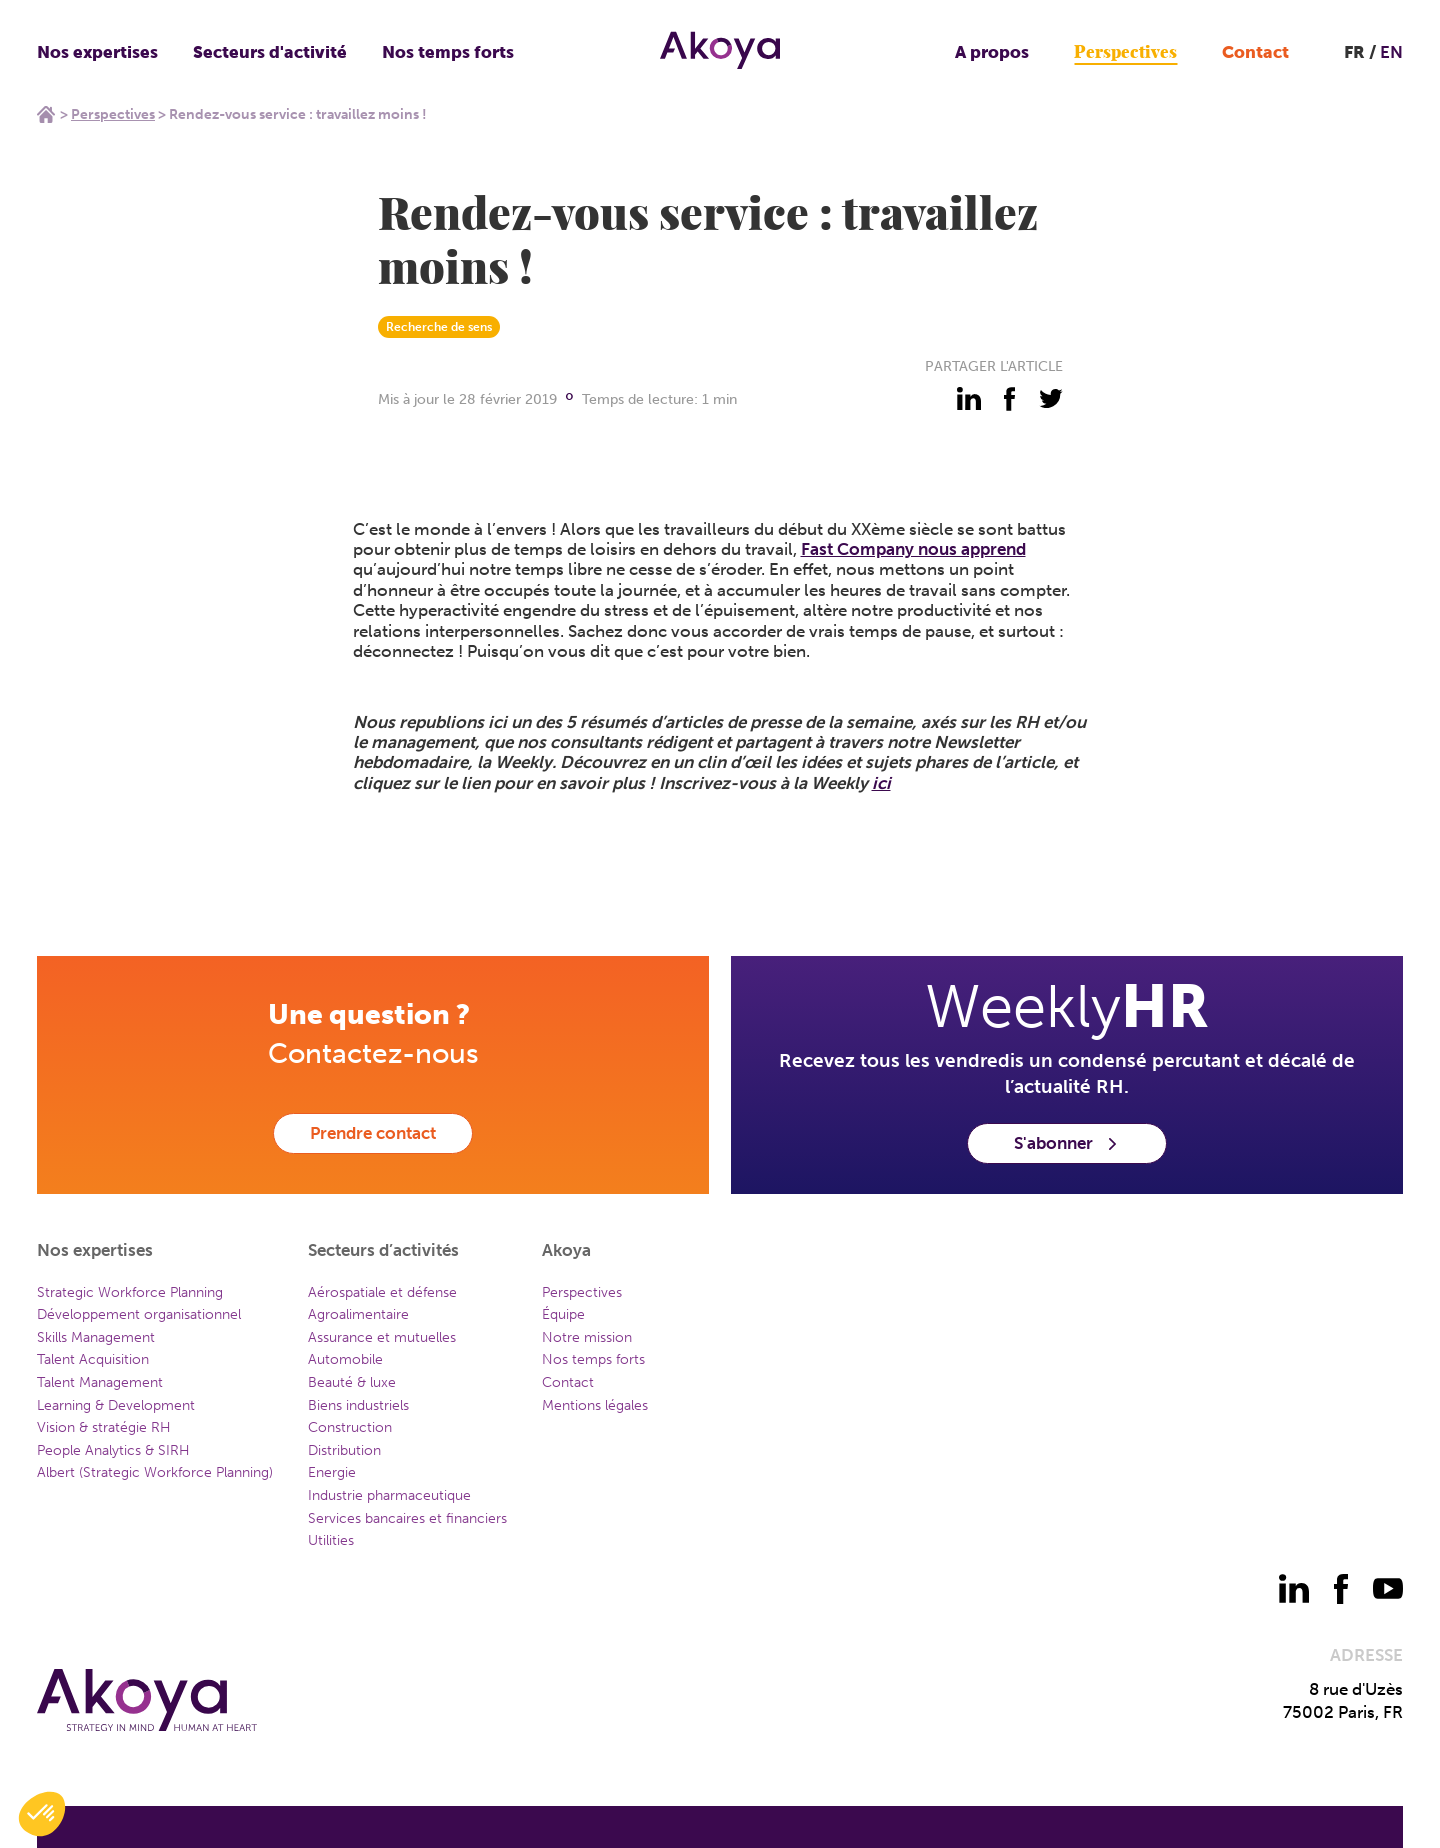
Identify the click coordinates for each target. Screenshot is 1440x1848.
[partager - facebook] (1010, 399)
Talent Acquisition (93, 1359)
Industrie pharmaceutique (389, 1495)
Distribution (344, 1450)
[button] (42, 1814)
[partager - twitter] (1051, 399)
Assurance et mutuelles (382, 1337)
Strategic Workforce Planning (130, 1292)
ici (881, 783)
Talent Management (100, 1382)
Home (46, 114)
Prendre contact (373, 1133)
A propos (992, 52)
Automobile (345, 1359)
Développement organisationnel (139, 1314)
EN (1391, 52)
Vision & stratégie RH (104, 1427)
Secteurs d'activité (270, 52)
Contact (1255, 52)
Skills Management (96, 1337)
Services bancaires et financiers (407, 1518)
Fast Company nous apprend (913, 549)
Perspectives (1125, 52)
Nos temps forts (448, 52)
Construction (350, 1427)
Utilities (331, 1540)
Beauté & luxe (352, 1382)
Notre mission (587, 1337)
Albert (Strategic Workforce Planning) (155, 1472)
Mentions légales (595, 1405)
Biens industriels (358, 1405)
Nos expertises (97, 52)
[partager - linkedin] (969, 399)
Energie (332, 1472)
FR (1354, 52)
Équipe (563, 1314)
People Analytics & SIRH (113, 1450)
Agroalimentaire (358, 1314)
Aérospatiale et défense (382, 1292)
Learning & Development (116, 1405)
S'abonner (1067, 1143)
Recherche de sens (439, 327)
